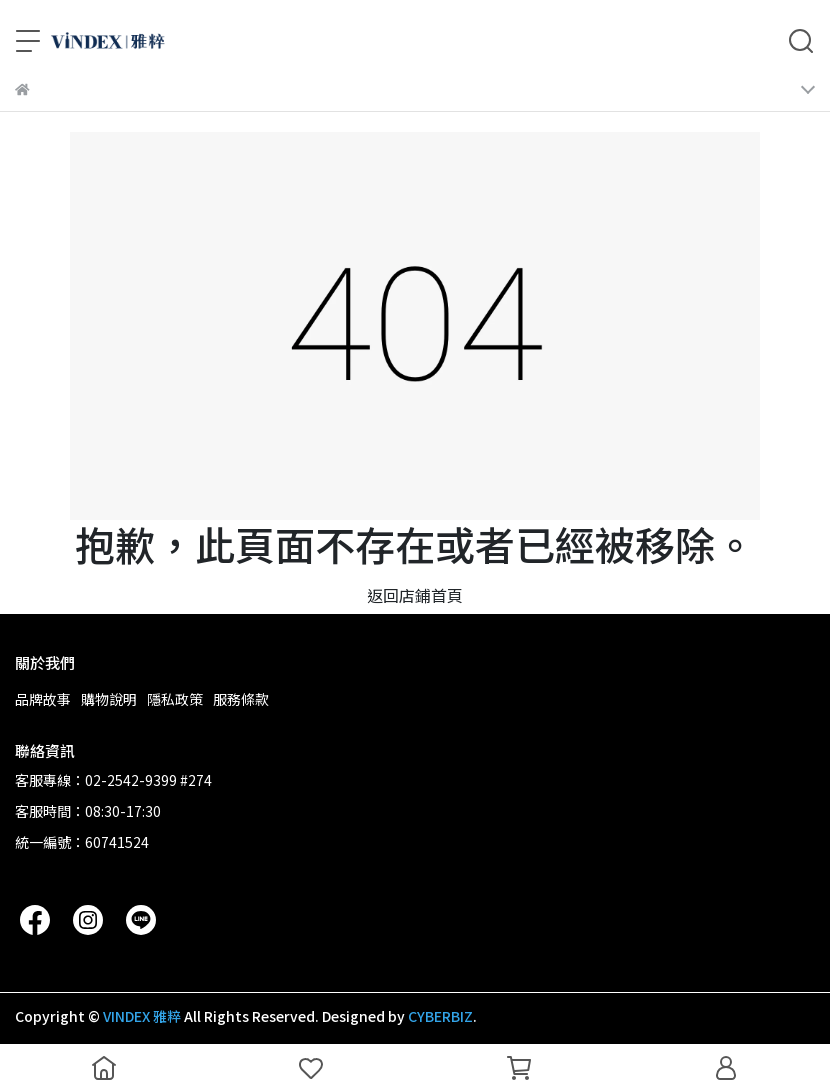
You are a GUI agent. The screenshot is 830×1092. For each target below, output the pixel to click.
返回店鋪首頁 (415, 595)
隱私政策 (175, 699)
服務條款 (241, 699)
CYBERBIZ (440, 1016)
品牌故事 (43, 699)
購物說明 (109, 699)
